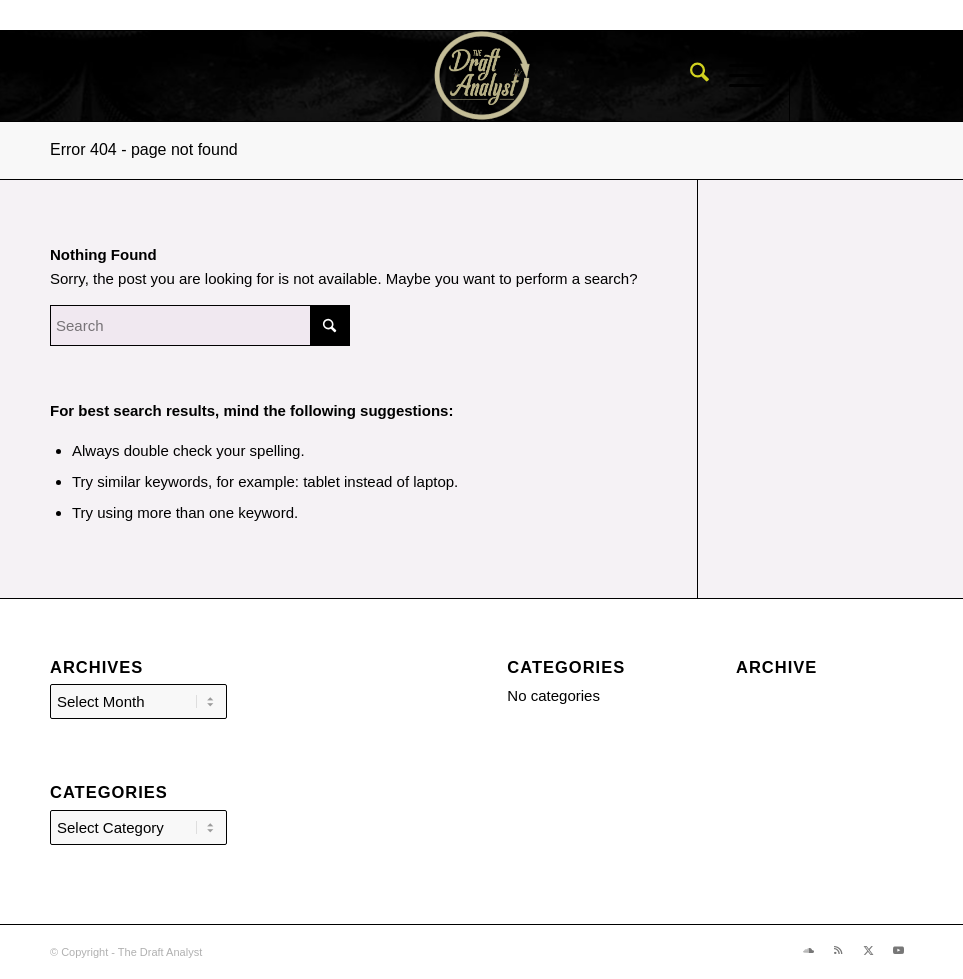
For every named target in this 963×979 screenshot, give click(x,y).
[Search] (689, 76)
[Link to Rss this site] (869, 76)
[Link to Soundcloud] (839, 76)
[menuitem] (689, 76)
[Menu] (736, 76)
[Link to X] (899, 76)
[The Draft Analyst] (481, 76)
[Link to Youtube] (929, 76)
